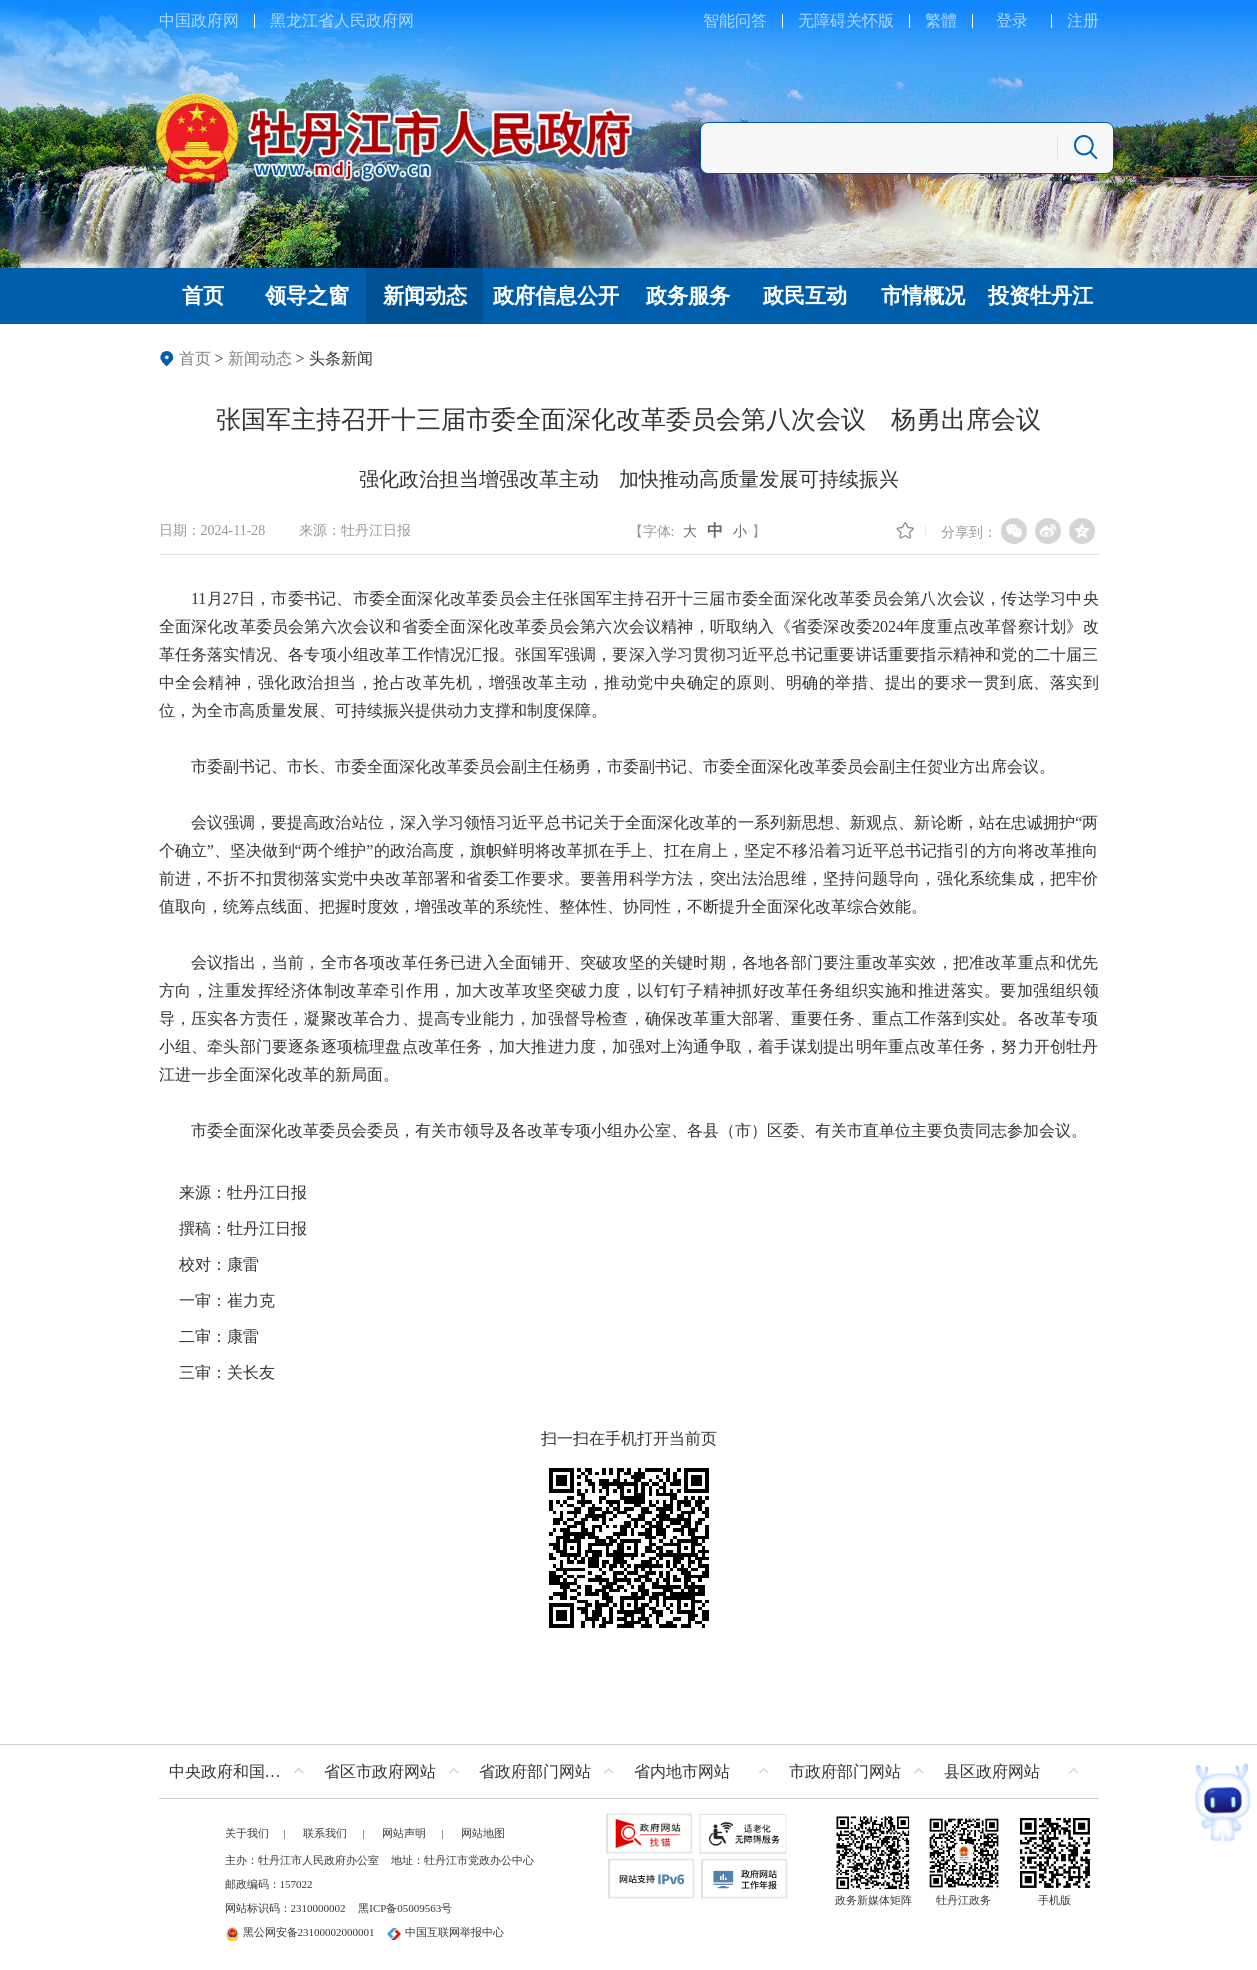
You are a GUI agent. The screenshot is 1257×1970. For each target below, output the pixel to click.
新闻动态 (260, 358)
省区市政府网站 (380, 1771)
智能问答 (735, 20)
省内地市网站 (682, 1771)
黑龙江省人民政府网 (342, 20)
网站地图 (483, 1833)
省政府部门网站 (535, 1771)
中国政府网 (199, 20)
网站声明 (404, 1833)
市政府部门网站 (845, 1771)
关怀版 (870, 20)
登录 (1012, 20)
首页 (195, 358)
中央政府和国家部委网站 (241, 1771)
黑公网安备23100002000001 (300, 1932)
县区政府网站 (992, 1771)
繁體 (941, 20)
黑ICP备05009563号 (405, 1908)
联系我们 (325, 1833)
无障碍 (822, 20)
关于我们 (247, 1833)
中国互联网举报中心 (445, 1932)
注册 (1083, 20)
